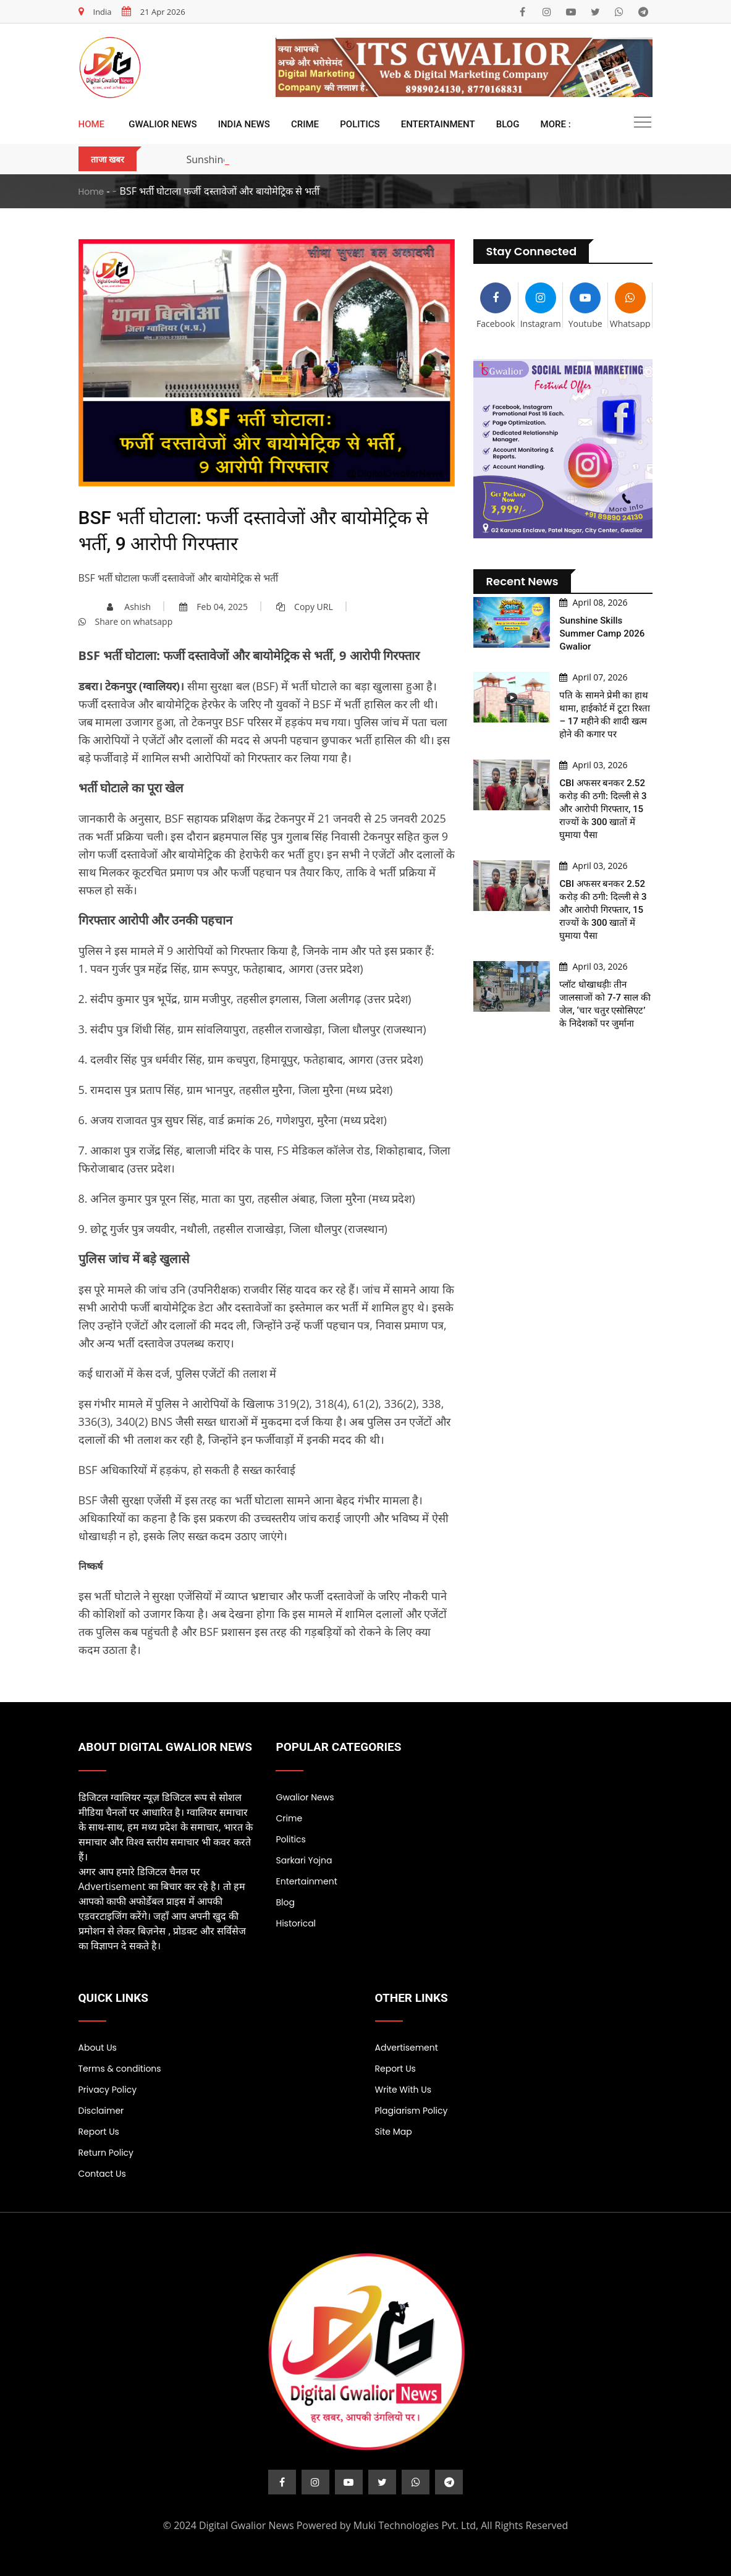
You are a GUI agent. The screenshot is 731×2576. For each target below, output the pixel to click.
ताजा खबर (108, 159)
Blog (508, 124)
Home (91, 124)
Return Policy (106, 2152)
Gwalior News (162, 124)
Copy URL (304, 606)
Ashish (129, 606)
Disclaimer (101, 2110)
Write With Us (403, 2089)
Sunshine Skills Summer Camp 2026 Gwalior (601, 633)
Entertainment (438, 124)
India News (244, 124)
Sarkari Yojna (304, 1860)
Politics (359, 124)
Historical (296, 1923)
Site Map (393, 2131)
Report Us (98, 2131)
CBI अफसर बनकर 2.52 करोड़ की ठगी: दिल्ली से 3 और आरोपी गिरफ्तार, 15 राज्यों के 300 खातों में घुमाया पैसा (602, 809)
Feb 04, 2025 (213, 606)
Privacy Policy (107, 2089)
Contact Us (102, 2173)
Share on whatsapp (125, 621)
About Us (97, 2047)
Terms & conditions (119, 2068)
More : (556, 124)
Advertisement (406, 2047)
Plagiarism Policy (411, 2110)
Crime (305, 124)
